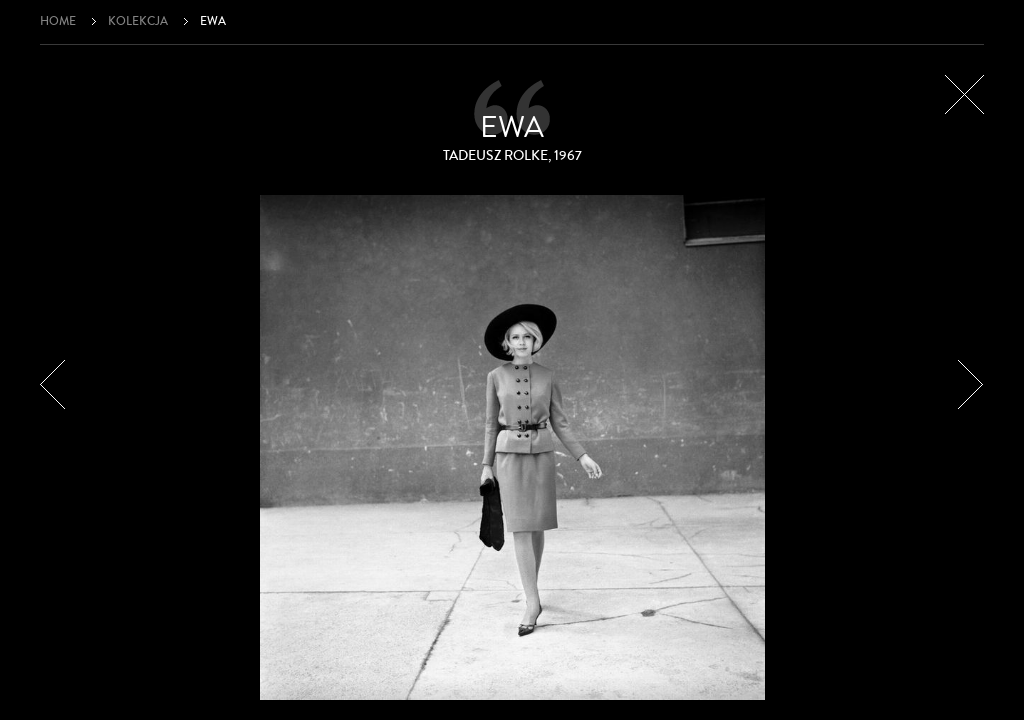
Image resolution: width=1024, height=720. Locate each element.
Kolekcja (138, 21)
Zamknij (964, 94)
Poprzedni (53, 384)
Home (58, 21)
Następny (971, 384)
